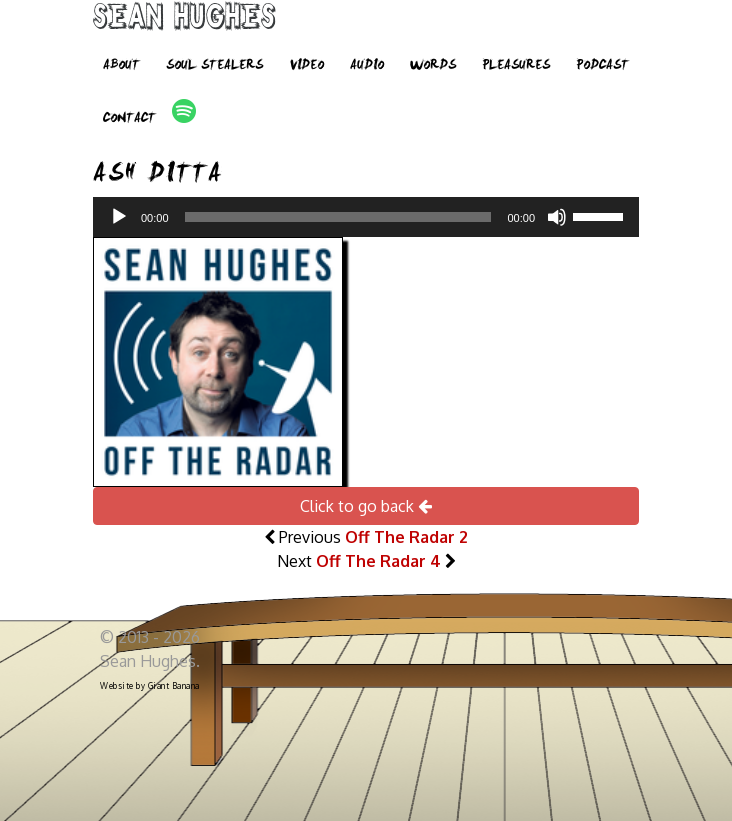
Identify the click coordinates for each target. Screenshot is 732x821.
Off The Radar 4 (378, 561)
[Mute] (557, 217)
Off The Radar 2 (406, 537)
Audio (367, 66)
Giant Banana (174, 686)
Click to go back (366, 506)
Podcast (602, 66)
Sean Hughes (184, 20)
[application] (366, 217)
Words (433, 66)
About (121, 66)
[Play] (119, 217)
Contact (129, 119)
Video (306, 66)
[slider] (338, 217)
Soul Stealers (214, 66)
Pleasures (516, 66)
